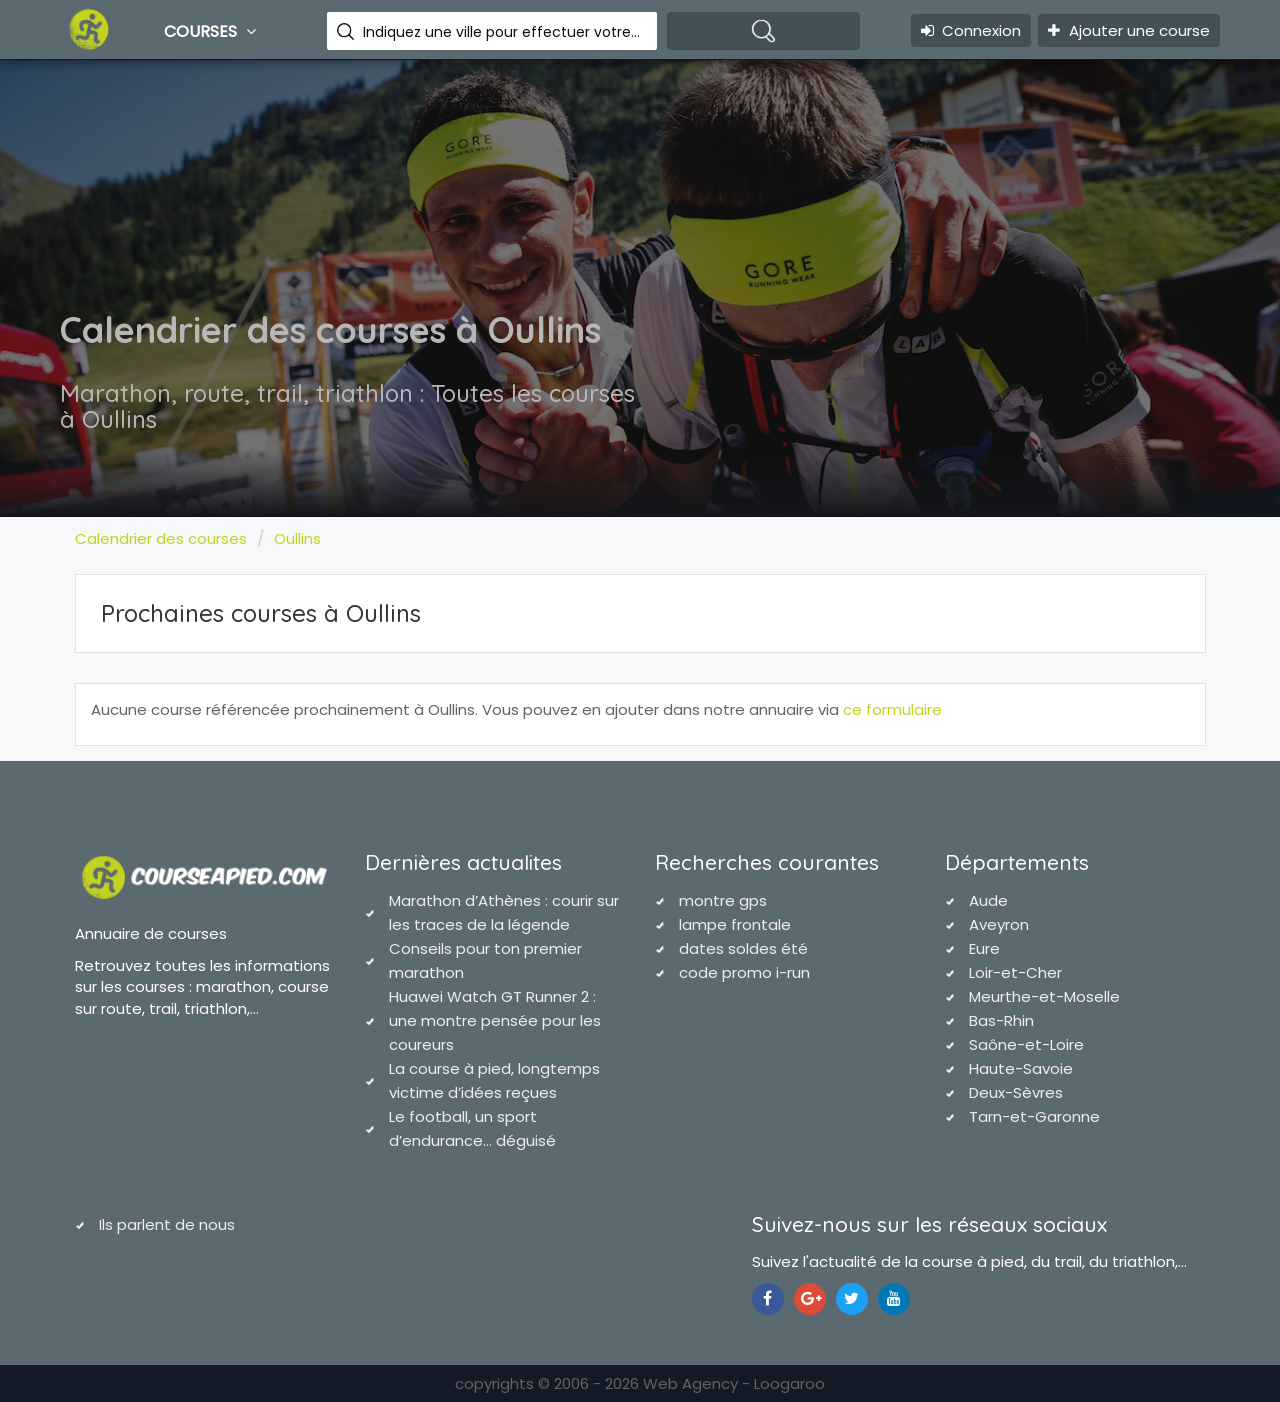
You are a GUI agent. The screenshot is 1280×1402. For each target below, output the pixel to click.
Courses (212, 31)
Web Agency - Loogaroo (734, 1383)
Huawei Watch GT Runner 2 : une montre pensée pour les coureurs (495, 1020)
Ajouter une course (1129, 30)
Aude (988, 900)
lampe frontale (735, 924)
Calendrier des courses (161, 538)
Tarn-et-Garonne (1034, 1116)
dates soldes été (743, 948)
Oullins (297, 538)
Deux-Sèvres (1016, 1092)
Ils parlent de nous (167, 1224)
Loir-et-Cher (1015, 972)
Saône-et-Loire (1026, 1044)
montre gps (723, 900)
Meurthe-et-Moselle (1044, 996)
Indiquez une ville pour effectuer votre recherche (502, 32)
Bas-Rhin (1001, 1020)
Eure (984, 948)
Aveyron (999, 924)
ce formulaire (892, 709)
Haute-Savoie (1021, 1068)
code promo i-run (744, 972)
